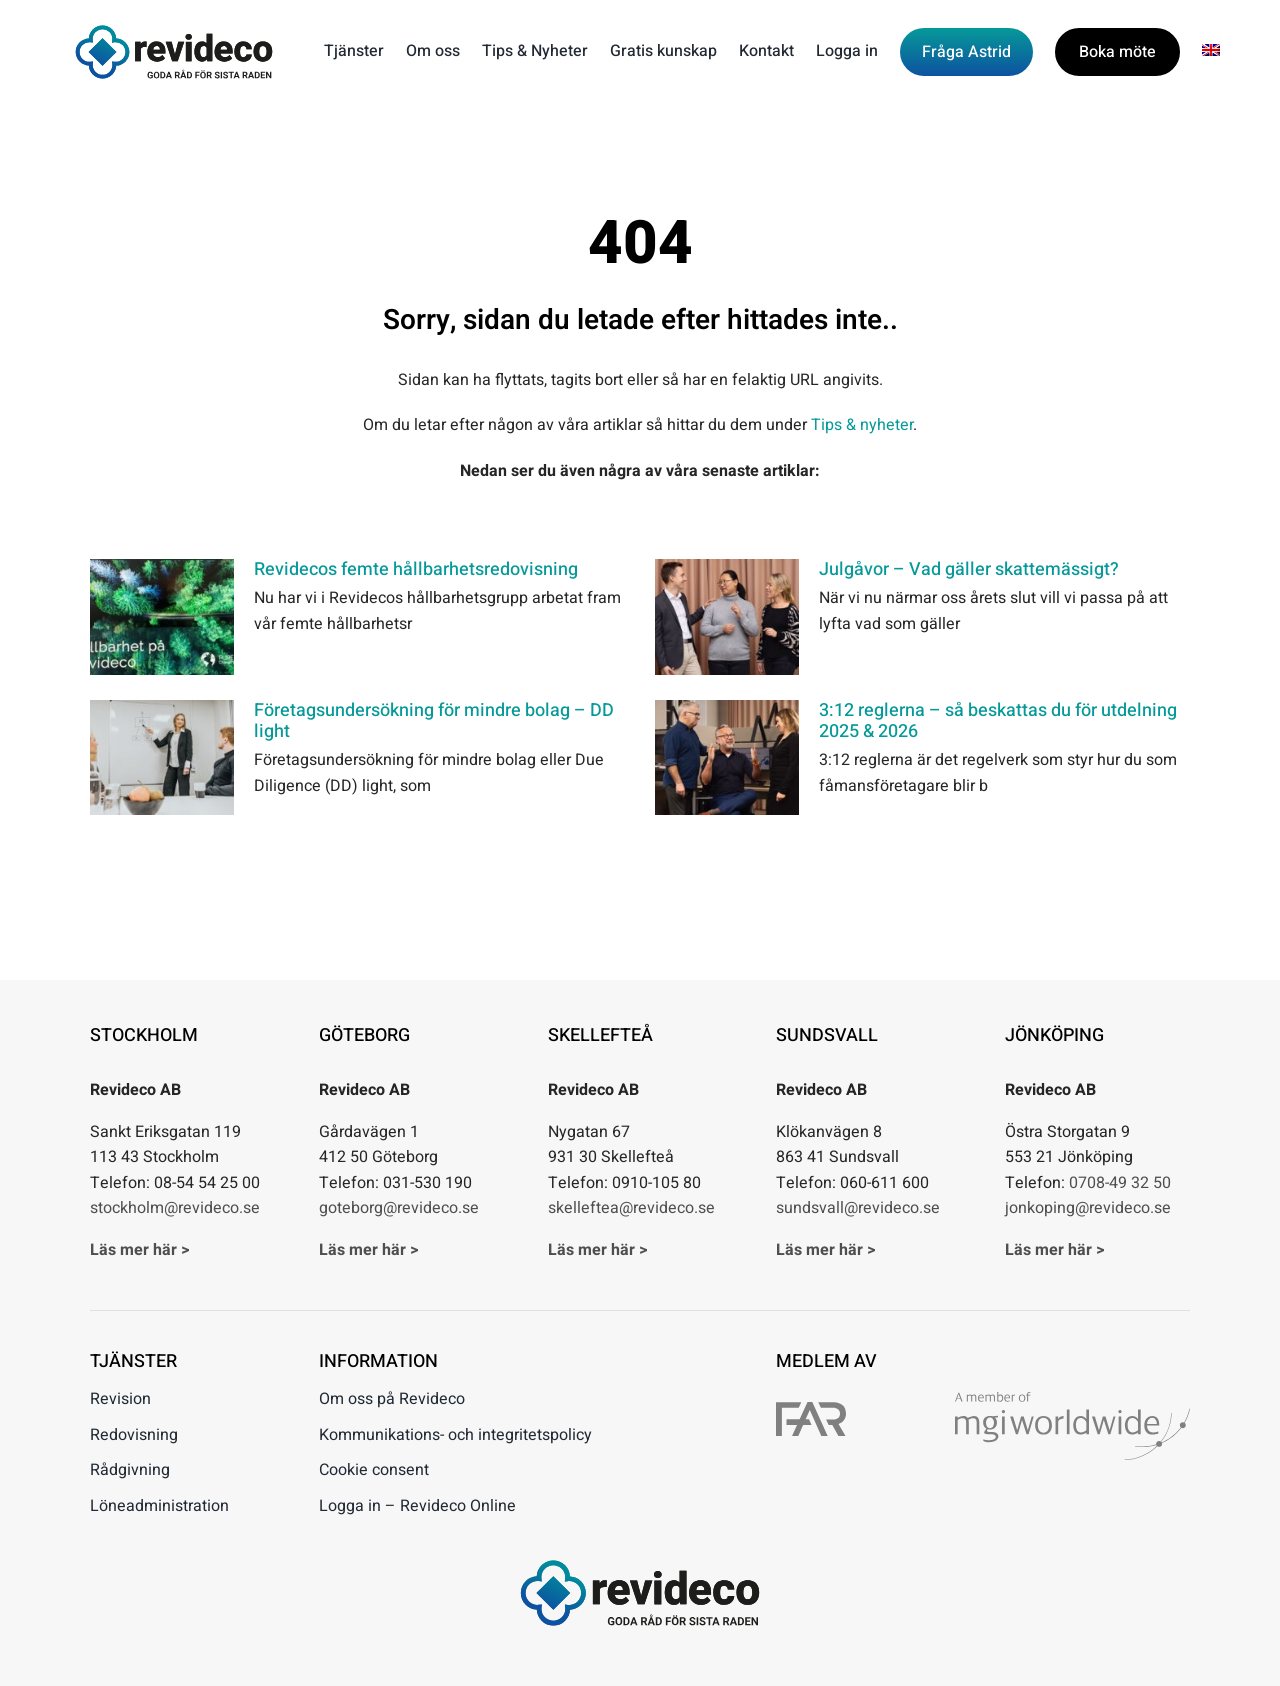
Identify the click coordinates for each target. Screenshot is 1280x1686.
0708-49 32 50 (1120, 1183)
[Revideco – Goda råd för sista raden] (174, 33)
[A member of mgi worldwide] (1072, 1400)
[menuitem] (1211, 52)
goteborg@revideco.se (399, 1208)
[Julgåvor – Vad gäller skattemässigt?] (727, 617)
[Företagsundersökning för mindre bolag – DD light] (162, 758)
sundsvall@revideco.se (858, 1208)
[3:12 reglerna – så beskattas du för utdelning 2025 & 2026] (727, 758)
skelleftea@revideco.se (631, 1208)
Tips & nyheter (862, 425)
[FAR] (811, 1410)
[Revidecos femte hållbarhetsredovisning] (162, 617)
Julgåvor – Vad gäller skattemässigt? (969, 569)
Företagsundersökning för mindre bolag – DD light (434, 721)
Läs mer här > (140, 1250)
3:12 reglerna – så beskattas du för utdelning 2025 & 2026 (998, 721)
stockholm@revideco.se (175, 1208)
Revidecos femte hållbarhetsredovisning (416, 569)
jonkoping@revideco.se (1088, 1208)
